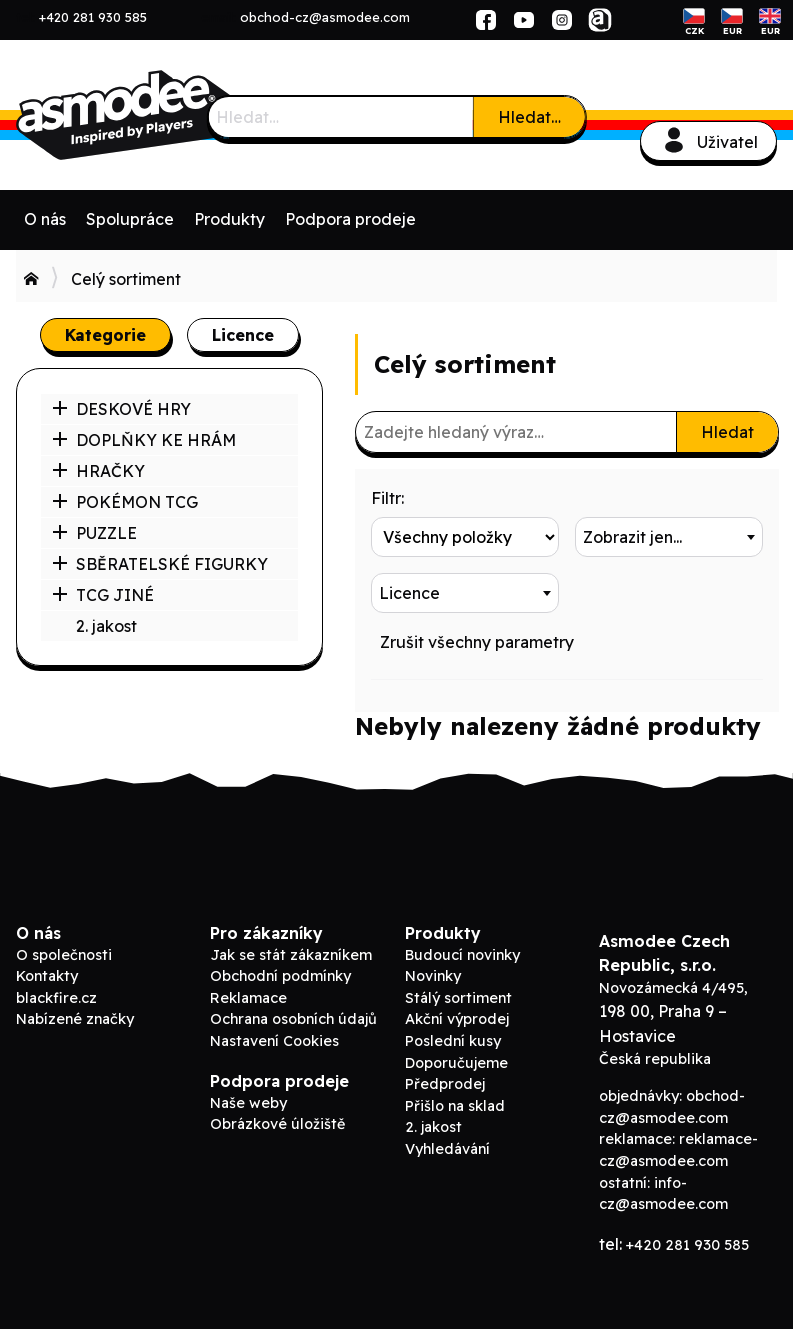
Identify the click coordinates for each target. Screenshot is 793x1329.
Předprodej (445, 1084)
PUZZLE (94, 533)
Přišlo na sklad (455, 1106)
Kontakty (47, 976)
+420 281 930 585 (93, 17)
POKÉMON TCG (125, 502)
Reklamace (248, 998)
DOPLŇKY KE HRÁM (144, 440)
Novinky (433, 976)
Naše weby (248, 1103)
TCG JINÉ (103, 595)
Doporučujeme (456, 1063)
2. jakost (106, 626)
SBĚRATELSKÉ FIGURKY (160, 564)
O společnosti (64, 955)
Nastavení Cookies (274, 1041)
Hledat (727, 432)
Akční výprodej (457, 1019)
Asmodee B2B (166, 115)
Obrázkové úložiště (277, 1124)
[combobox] (669, 537)
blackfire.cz (56, 998)
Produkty (229, 219)
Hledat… (529, 117)
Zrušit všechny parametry (477, 642)
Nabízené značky (75, 1019)
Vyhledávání (447, 1149)
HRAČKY (98, 471)
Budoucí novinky (462, 955)
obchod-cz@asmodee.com (325, 17)
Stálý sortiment (458, 998)
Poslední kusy (453, 1041)
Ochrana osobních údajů (293, 1019)
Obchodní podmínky (280, 976)
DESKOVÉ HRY (121, 409)
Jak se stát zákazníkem (291, 955)
